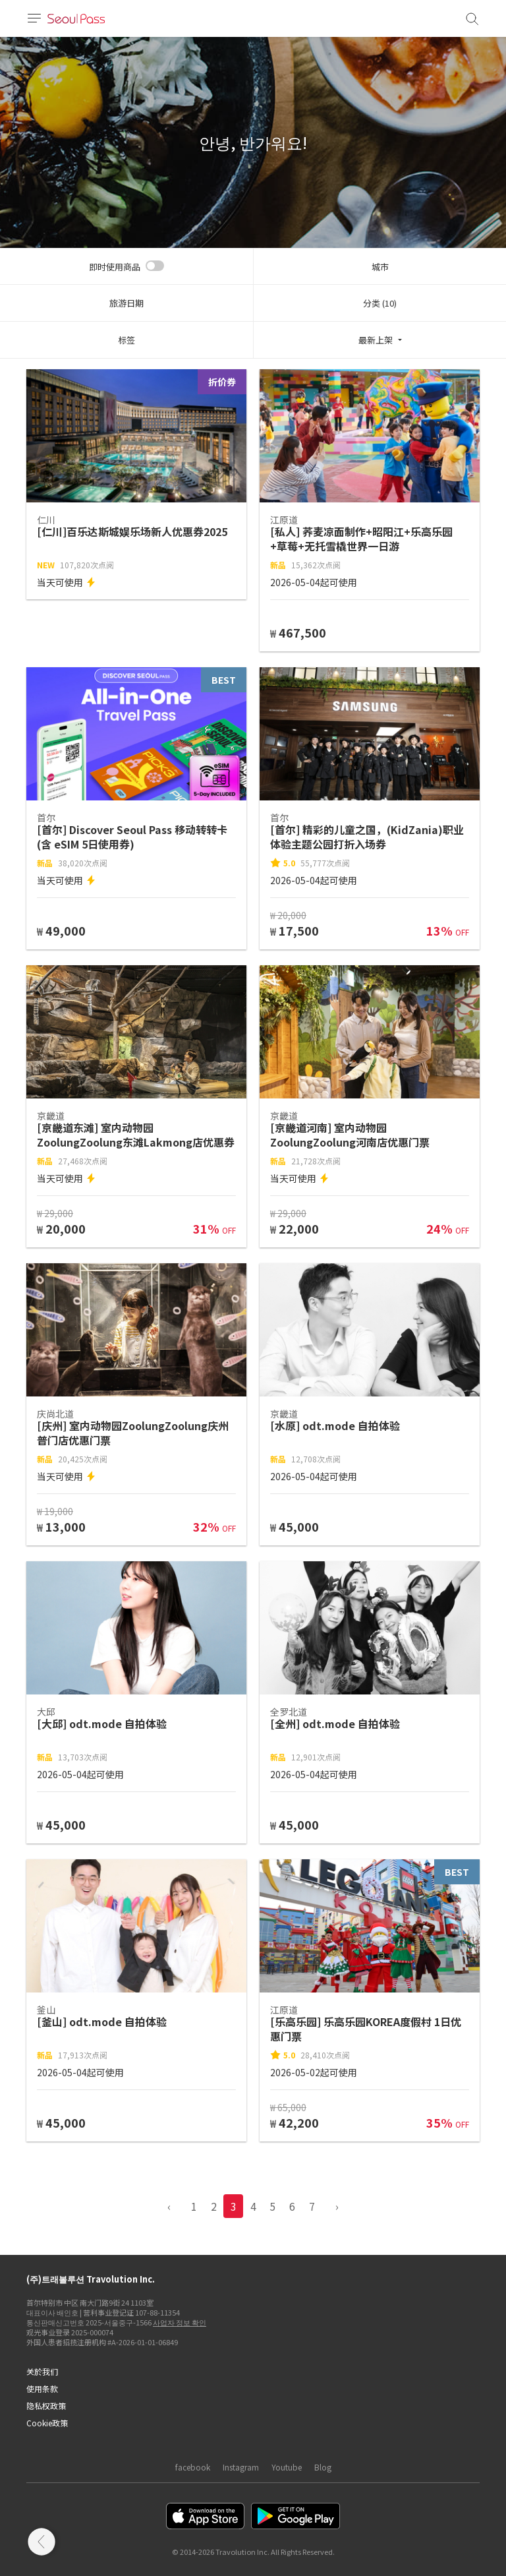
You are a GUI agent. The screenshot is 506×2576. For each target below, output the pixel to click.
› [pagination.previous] (337, 2206)
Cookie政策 (47, 2422)
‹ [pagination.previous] (169, 2206)
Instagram (241, 2466)
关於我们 (42, 2371)
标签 (126, 340)
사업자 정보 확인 (179, 2322)
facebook (192, 2466)
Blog (322, 2466)
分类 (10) (380, 303)
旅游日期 (126, 303)
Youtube (286, 2466)
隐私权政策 (46, 2405)
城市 (380, 266)
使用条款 (42, 2388)
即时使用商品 (114, 266)
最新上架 (375, 340)
